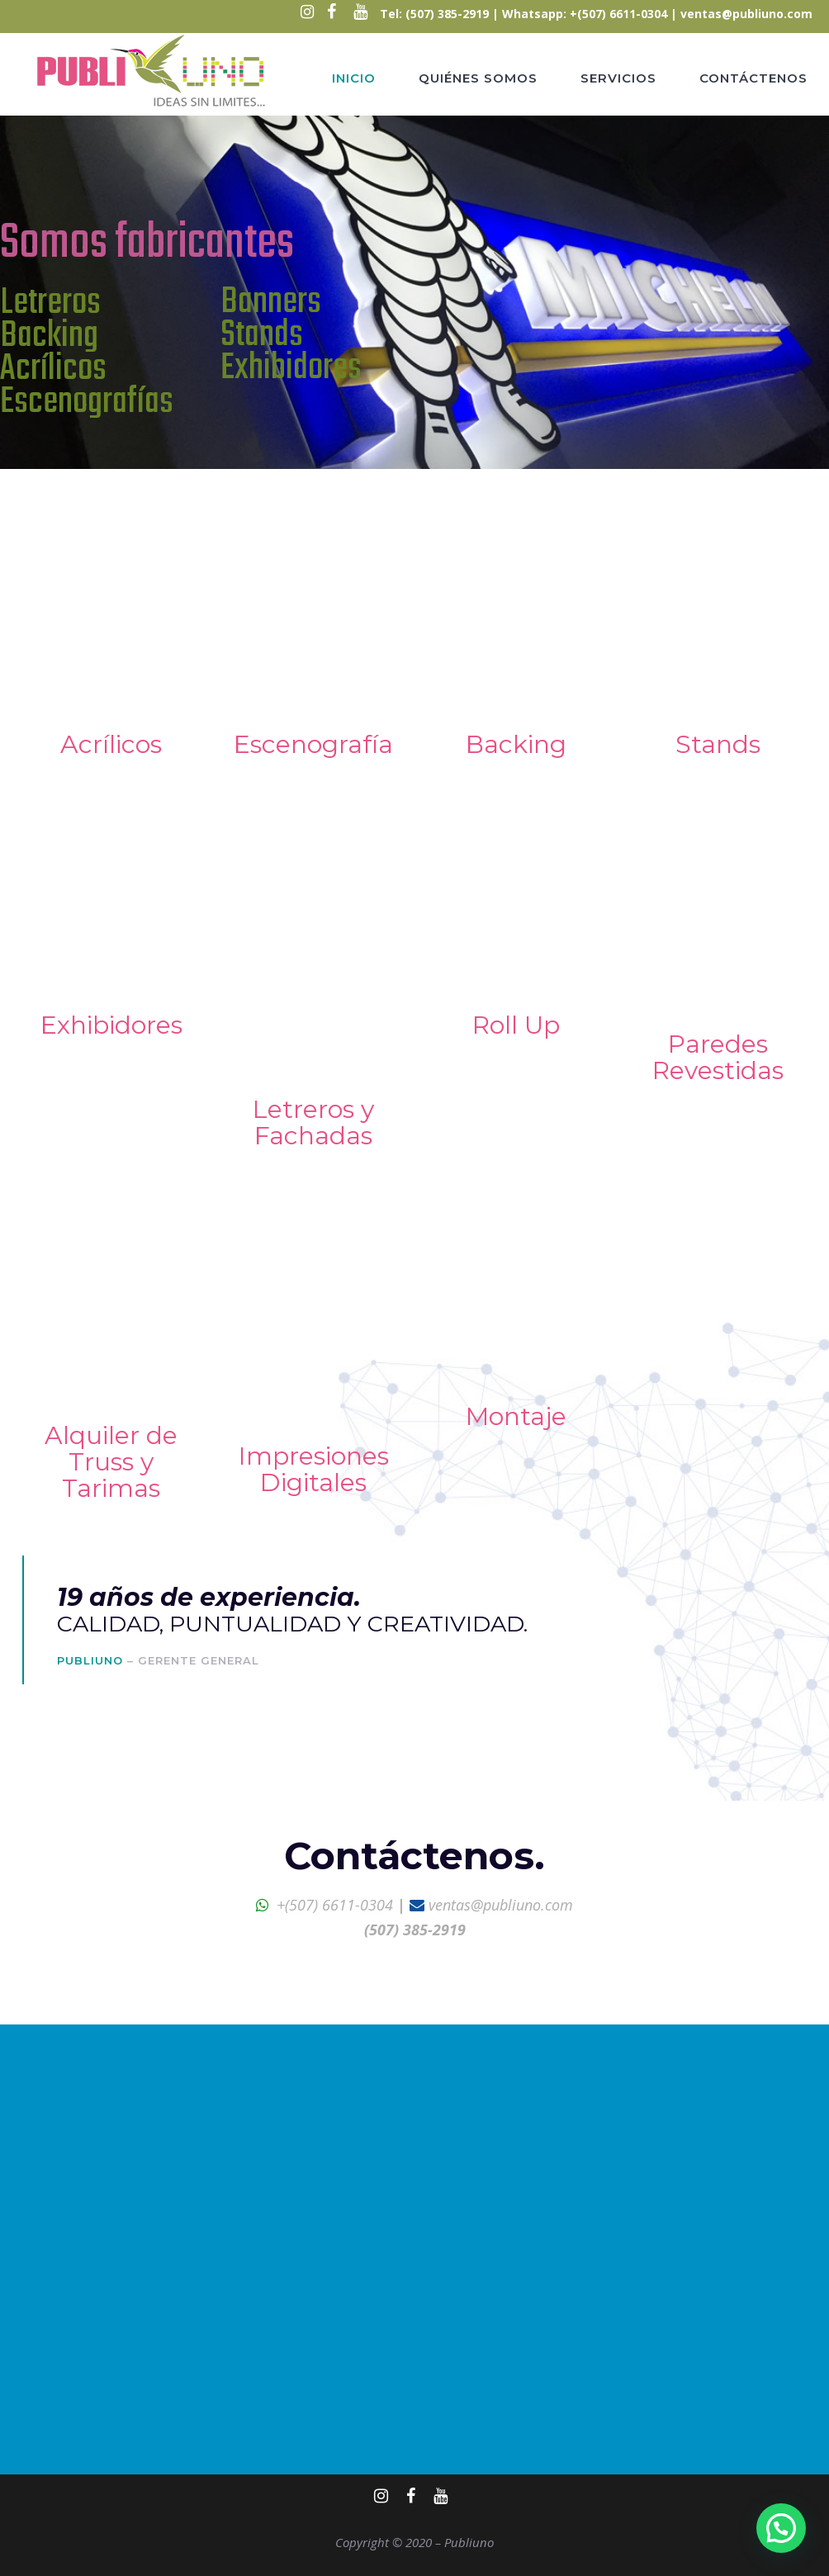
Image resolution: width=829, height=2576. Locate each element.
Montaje (516, 1416)
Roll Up (516, 1025)
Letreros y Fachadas (313, 1122)
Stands (717, 744)
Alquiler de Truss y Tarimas (111, 1461)
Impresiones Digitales (314, 1469)
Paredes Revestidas (718, 1057)
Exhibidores (111, 1025)
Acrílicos (111, 744)
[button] (781, 2528)
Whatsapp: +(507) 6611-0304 (584, 13)
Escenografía (313, 744)
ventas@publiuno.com (746, 13)
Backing (516, 744)
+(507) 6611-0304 (335, 1905)
